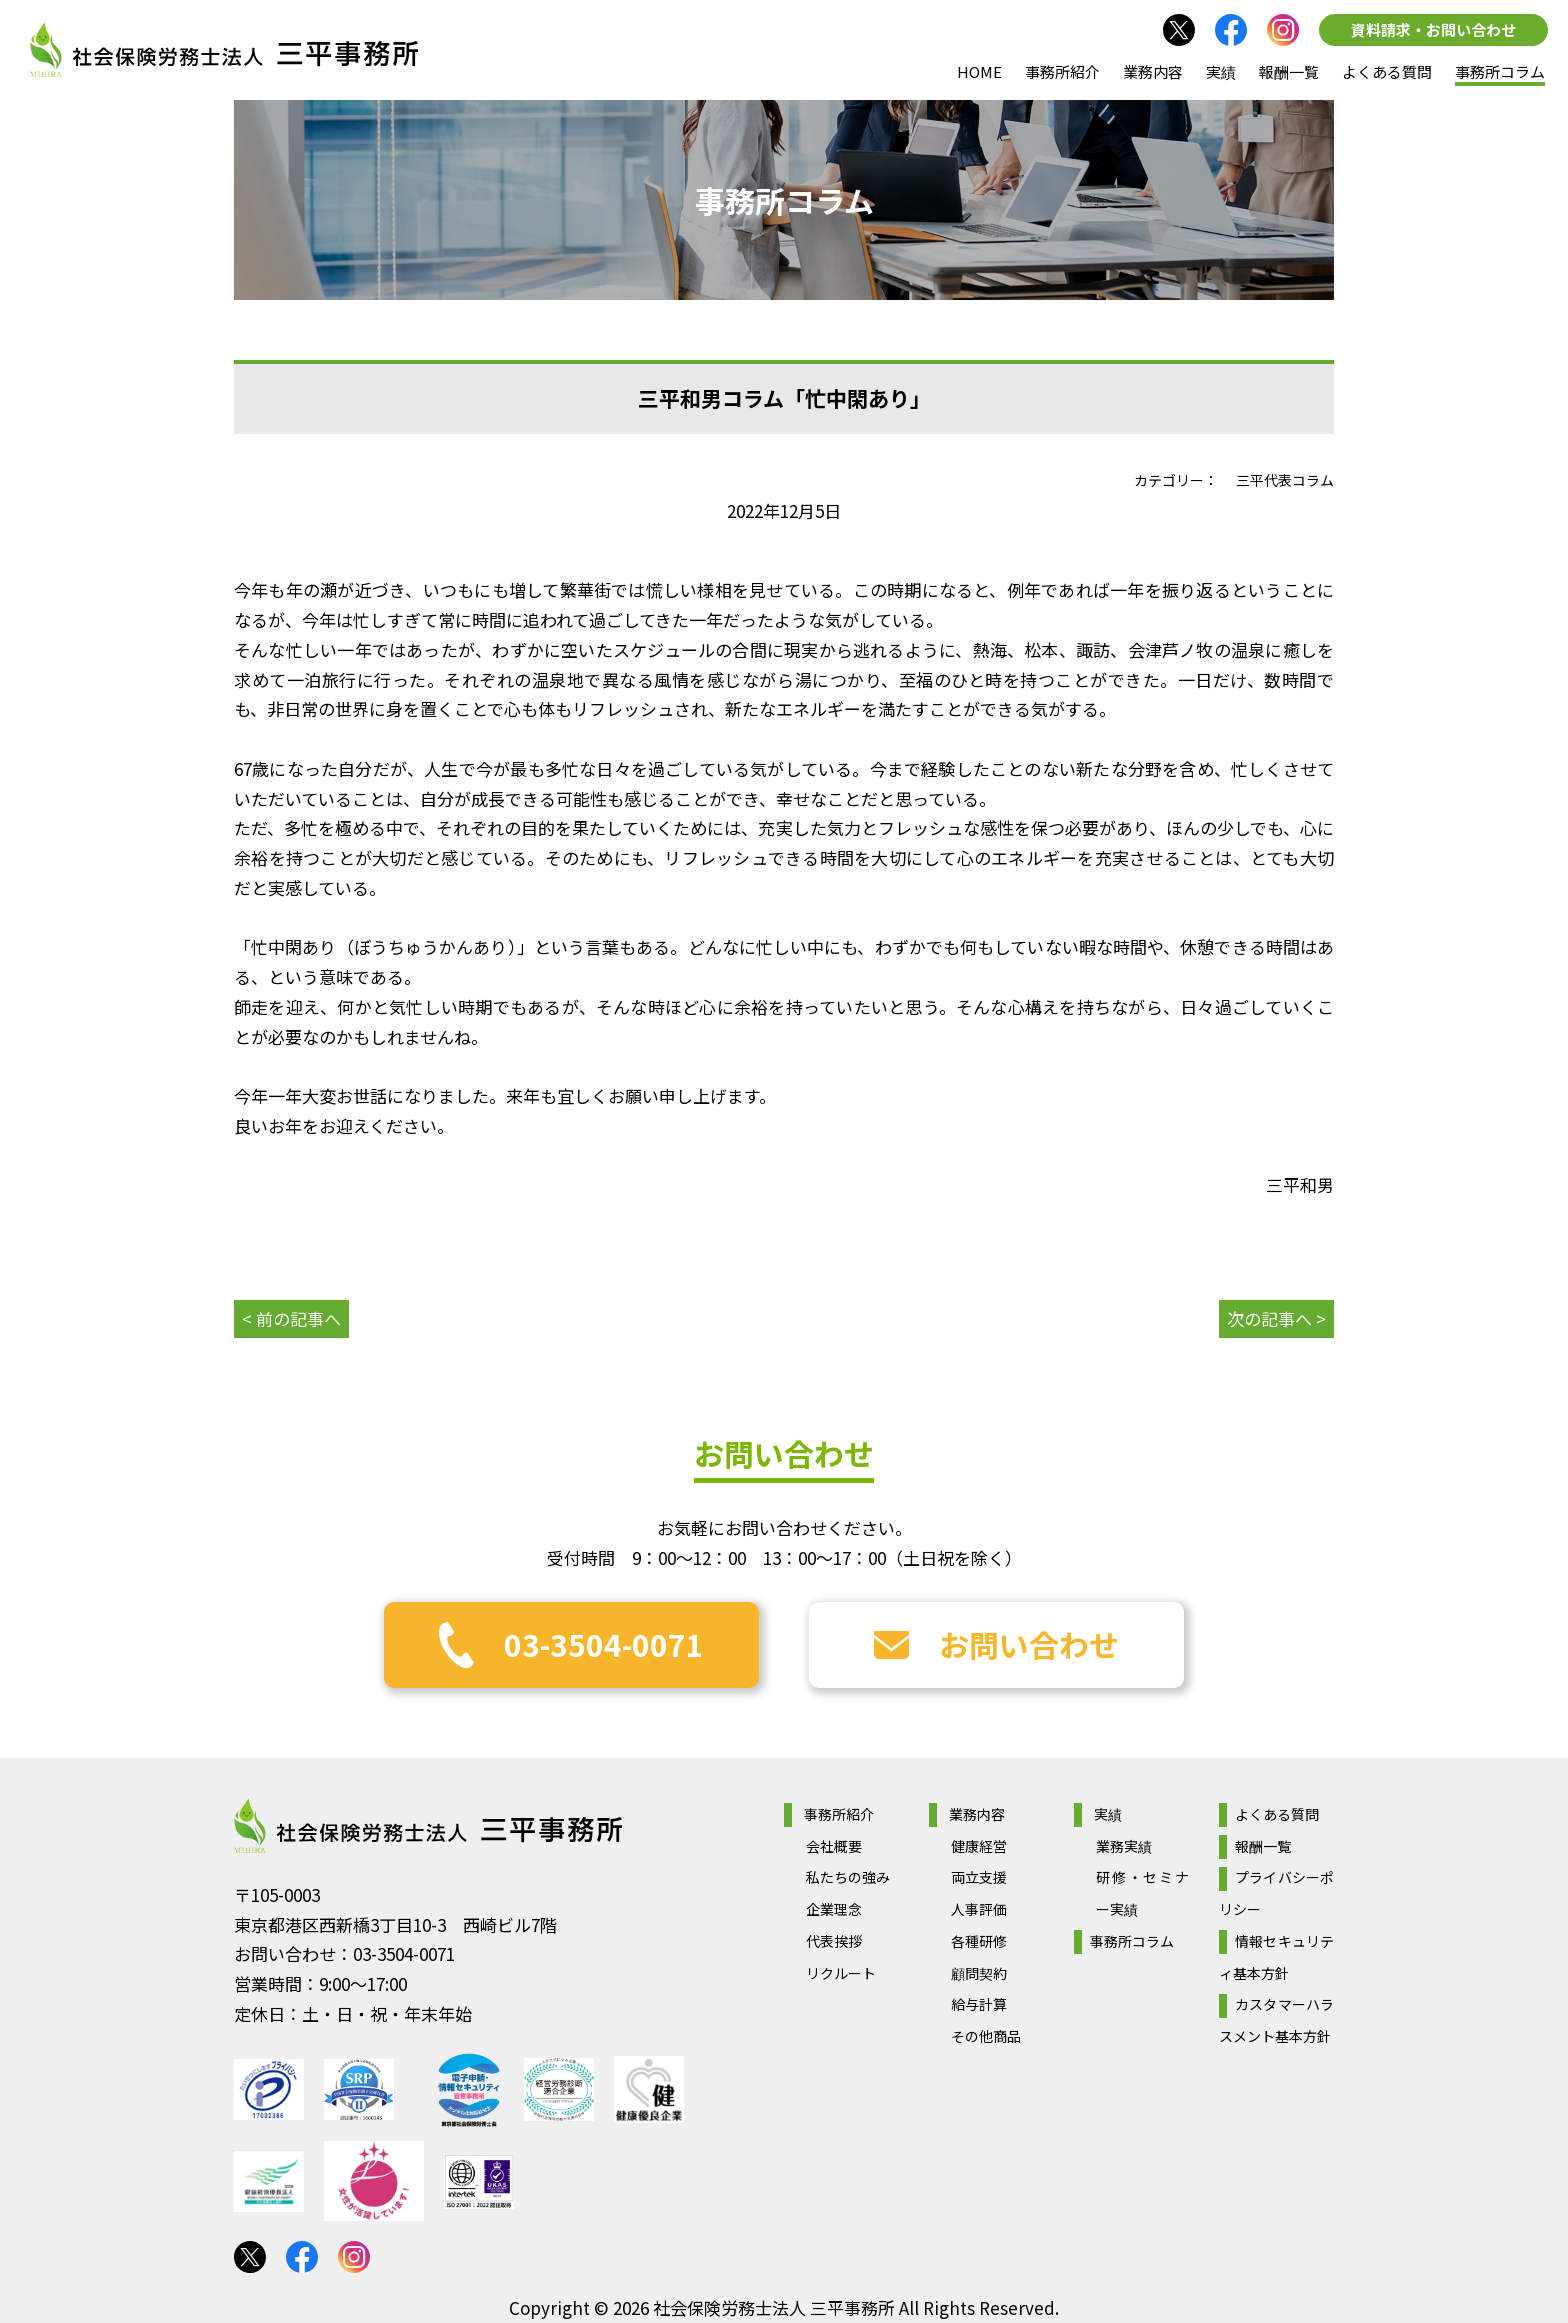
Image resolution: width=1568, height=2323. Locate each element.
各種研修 (979, 1941)
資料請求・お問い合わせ (1433, 29)
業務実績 (1124, 1846)
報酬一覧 (1289, 71)
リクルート (841, 1973)
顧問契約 (979, 1973)
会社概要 (834, 1846)
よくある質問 (1387, 71)
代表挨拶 (834, 1941)
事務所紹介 (1062, 71)
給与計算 (979, 2004)
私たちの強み (848, 1877)
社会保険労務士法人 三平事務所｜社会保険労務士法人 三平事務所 (224, 50)
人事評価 (979, 1909)
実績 (1221, 71)
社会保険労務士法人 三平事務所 (428, 1826)
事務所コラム (1500, 71)
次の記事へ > (1276, 1318)
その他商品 (986, 2036)
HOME (979, 71)
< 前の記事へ (291, 1318)
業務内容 (1153, 71)
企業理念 (834, 1909)
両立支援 (979, 1877)
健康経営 (979, 1846)
